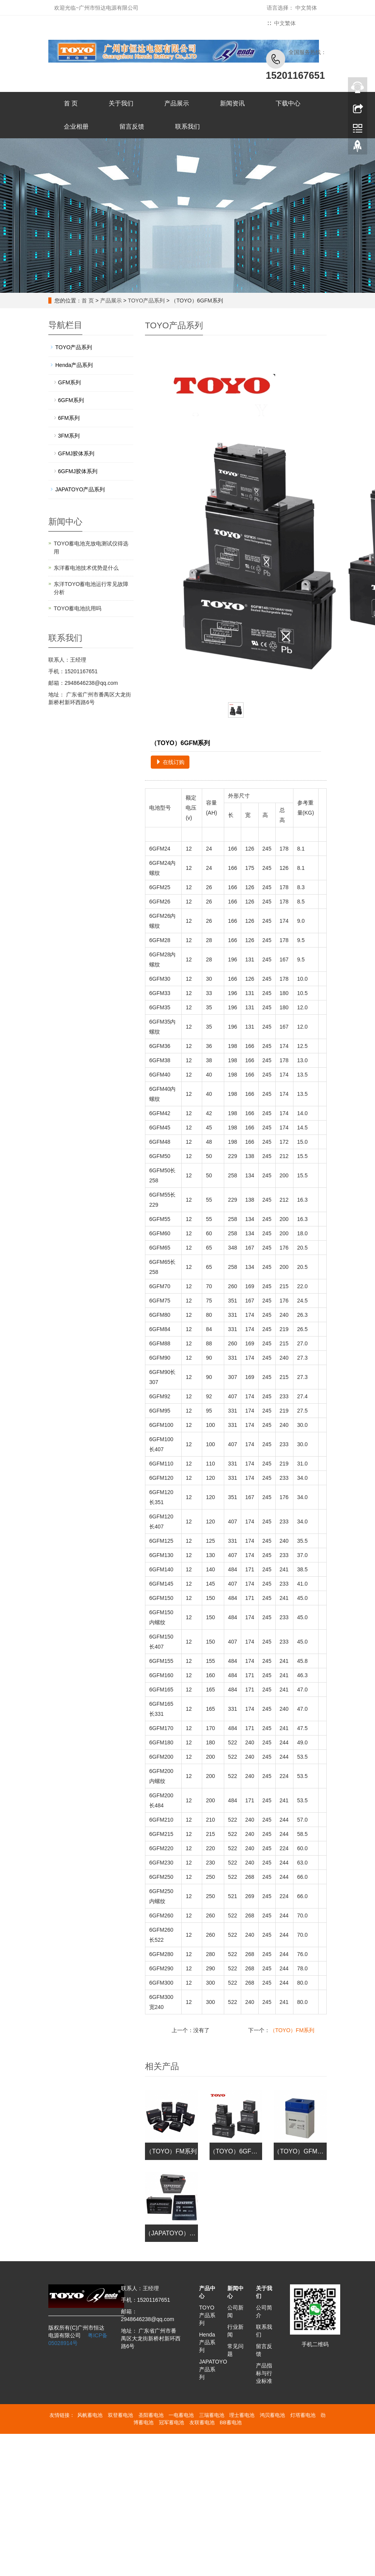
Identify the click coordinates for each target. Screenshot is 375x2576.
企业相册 (76, 126)
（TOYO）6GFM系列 (239, 2151)
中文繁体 (285, 23)
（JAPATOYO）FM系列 (178, 2233)
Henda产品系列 (74, 365)
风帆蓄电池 (89, 2415)
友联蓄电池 (202, 2422)
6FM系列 (69, 418)
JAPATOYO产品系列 (80, 489)
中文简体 (306, 8)
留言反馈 (131, 126)
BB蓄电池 (230, 2422)
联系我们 (187, 126)
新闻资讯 (232, 103)
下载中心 (288, 103)
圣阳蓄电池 (151, 2415)
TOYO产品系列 (146, 300)
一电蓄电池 (181, 2415)
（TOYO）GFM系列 (302, 2151)
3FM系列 (69, 436)
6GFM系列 (71, 400)
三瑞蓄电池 (211, 2415)
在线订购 (170, 762)
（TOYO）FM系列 (292, 2030)
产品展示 (176, 103)
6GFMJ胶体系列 (77, 471)
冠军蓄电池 (171, 2422)
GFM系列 (69, 382)
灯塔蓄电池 (302, 2415)
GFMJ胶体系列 (76, 453)
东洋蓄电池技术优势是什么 (86, 568)
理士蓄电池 (241, 2415)
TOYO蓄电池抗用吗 (77, 608)
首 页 (71, 103)
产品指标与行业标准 (264, 2373)
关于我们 (121, 103)
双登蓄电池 (120, 2415)
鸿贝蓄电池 (272, 2415)
